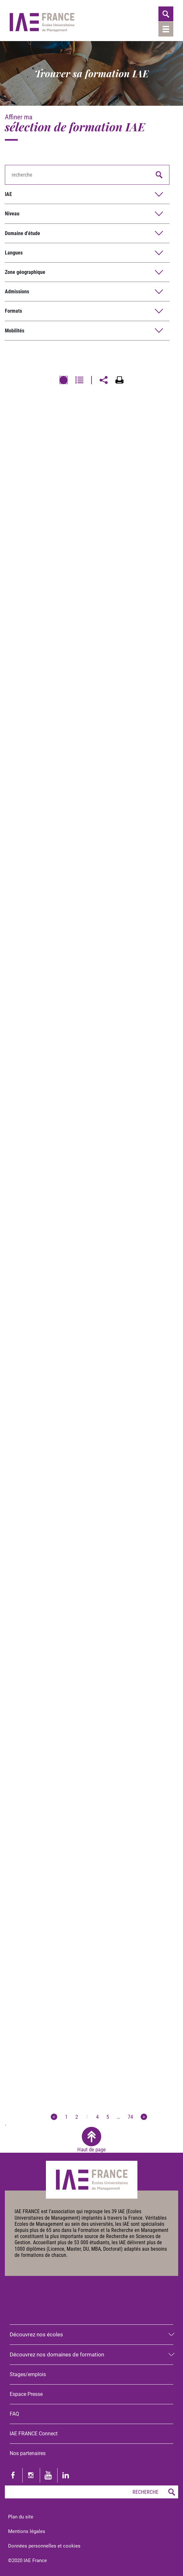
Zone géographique (25, 272)
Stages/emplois (28, 2374)
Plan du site (20, 2517)
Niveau (12, 214)
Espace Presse (26, 2394)
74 (130, 2117)
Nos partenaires (28, 2453)
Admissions (17, 291)
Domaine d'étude (22, 233)
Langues (14, 253)
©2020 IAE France (27, 2560)
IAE (8, 194)
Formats (13, 311)
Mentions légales (26, 2531)
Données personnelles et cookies (44, 2546)
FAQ (14, 2414)
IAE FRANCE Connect (34, 2433)
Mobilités (14, 331)
